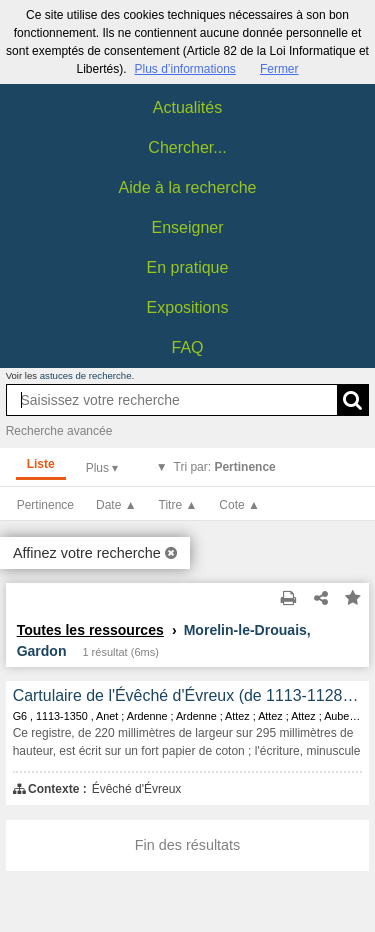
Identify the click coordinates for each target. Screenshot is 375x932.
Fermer (279, 69)
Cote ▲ (239, 505)
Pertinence (45, 505)
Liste (41, 464)
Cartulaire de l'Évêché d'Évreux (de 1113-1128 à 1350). (188, 695)
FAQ (187, 347)
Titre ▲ (178, 505)
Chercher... (187, 147)
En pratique (188, 267)
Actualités (187, 107)
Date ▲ (116, 505)
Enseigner (187, 227)
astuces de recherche (86, 375)
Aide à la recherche (188, 187)
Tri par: (225, 467)
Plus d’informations (184, 69)
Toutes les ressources (90, 630)
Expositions (188, 307)
